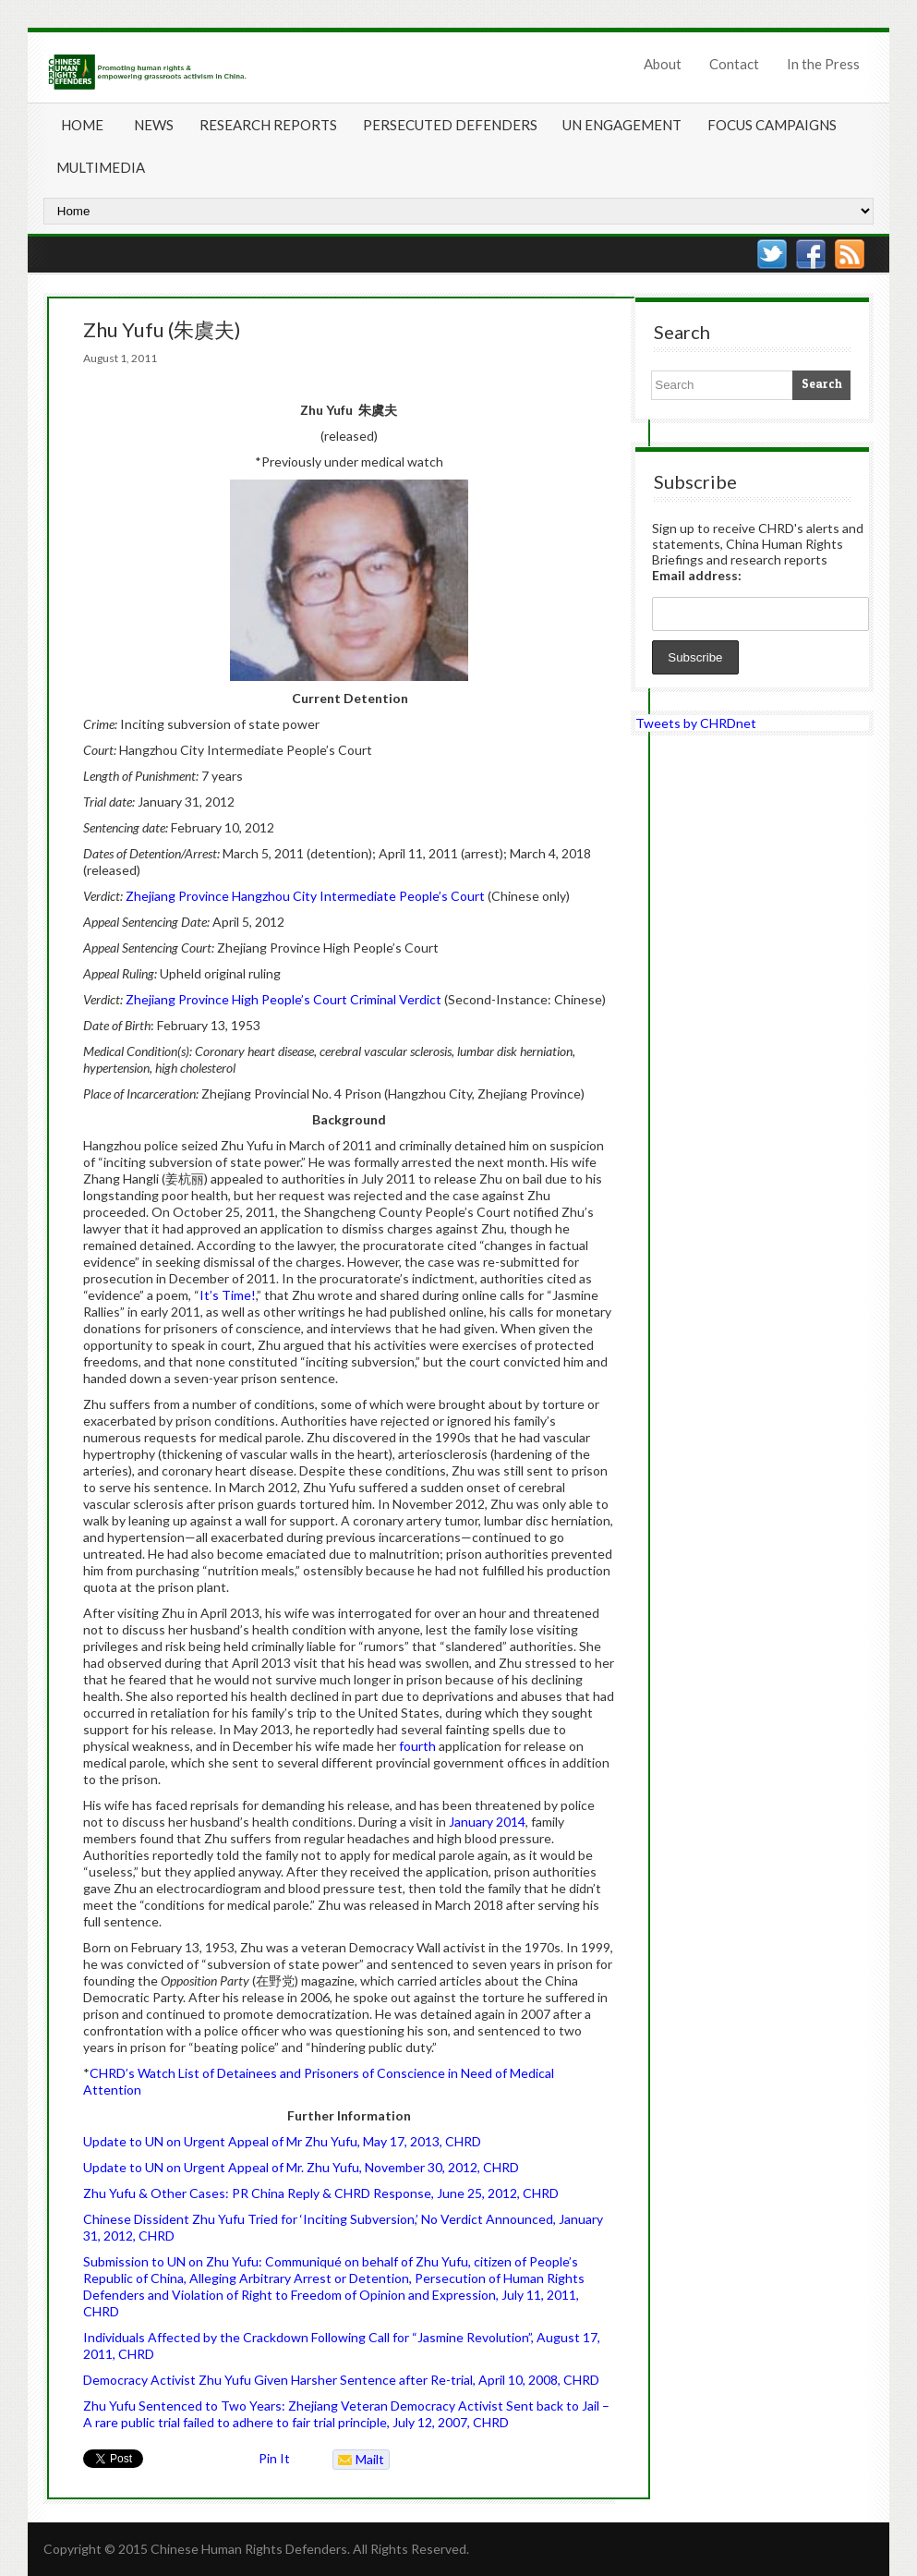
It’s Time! (227, 1295)
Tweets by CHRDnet (695, 723)
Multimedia (100, 167)
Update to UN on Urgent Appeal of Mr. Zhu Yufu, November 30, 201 (276, 2167)
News (154, 124)
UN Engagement (622, 124)
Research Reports (268, 124)
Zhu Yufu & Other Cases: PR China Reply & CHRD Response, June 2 (279, 2193)
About (663, 63)
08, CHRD (571, 2380)
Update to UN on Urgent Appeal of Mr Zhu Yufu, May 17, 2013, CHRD (282, 2141)
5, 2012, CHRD (517, 2193)
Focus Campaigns (772, 124)
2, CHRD (494, 2167)
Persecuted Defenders (450, 124)
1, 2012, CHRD (132, 2235)
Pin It (274, 2458)
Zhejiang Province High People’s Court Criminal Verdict (283, 999)
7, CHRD (484, 2422)
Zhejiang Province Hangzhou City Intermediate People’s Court (305, 896)
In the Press (823, 63)
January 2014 (487, 1821)
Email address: (697, 575)
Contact (734, 63)
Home (82, 124)
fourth (417, 1746)
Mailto (358, 2460)
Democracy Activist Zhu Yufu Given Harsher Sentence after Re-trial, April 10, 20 (313, 2380)
